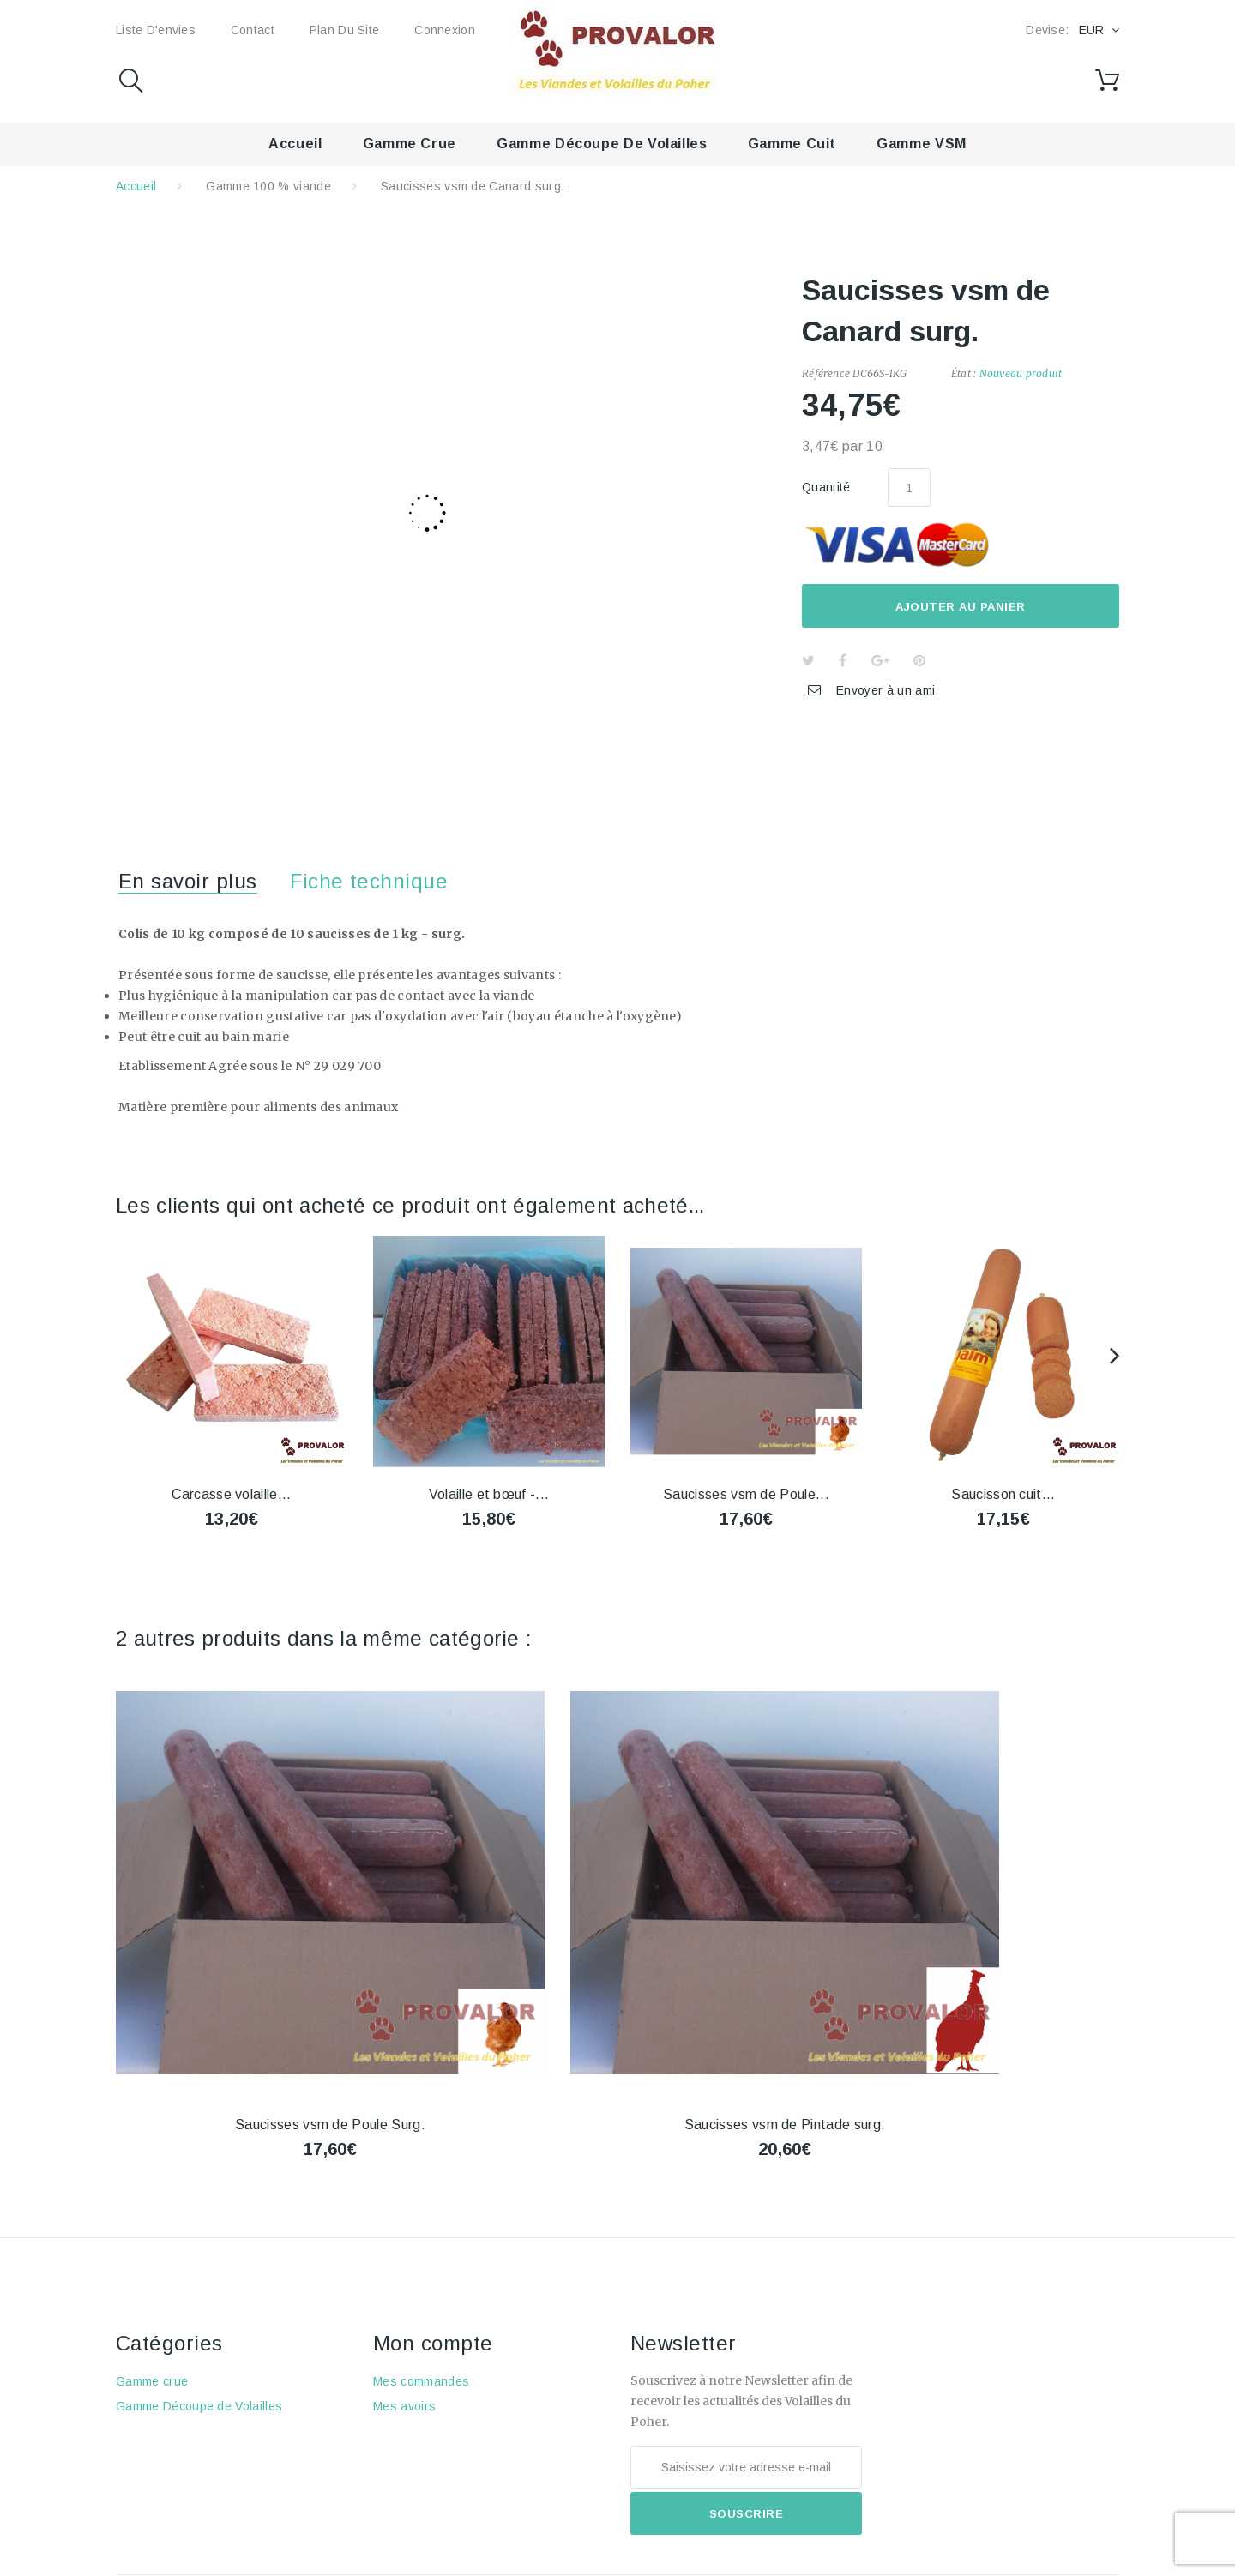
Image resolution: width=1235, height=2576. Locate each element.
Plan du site (344, 30)
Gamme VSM (922, 143)
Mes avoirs (404, 2406)
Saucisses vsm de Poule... (746, 1494)
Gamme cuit (792, 143)
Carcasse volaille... (231, 1494)
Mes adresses (414, 2431)
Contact (252, 30)
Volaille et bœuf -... (489, 1494)
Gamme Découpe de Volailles (602, 143)
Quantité (826, 487)
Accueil (295, 143)
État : (963, 373)
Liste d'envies (156, 30)
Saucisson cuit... (1003, 1494)
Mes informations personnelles (460, 2456)
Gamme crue (409, 143)
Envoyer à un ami (885, 690)
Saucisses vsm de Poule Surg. (330, 2124)
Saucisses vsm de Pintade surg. (785, 2124)
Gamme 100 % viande (268, 186)
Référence (826, 373)
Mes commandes (421, 2381)
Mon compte (433, 2343)
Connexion (444, 30)
